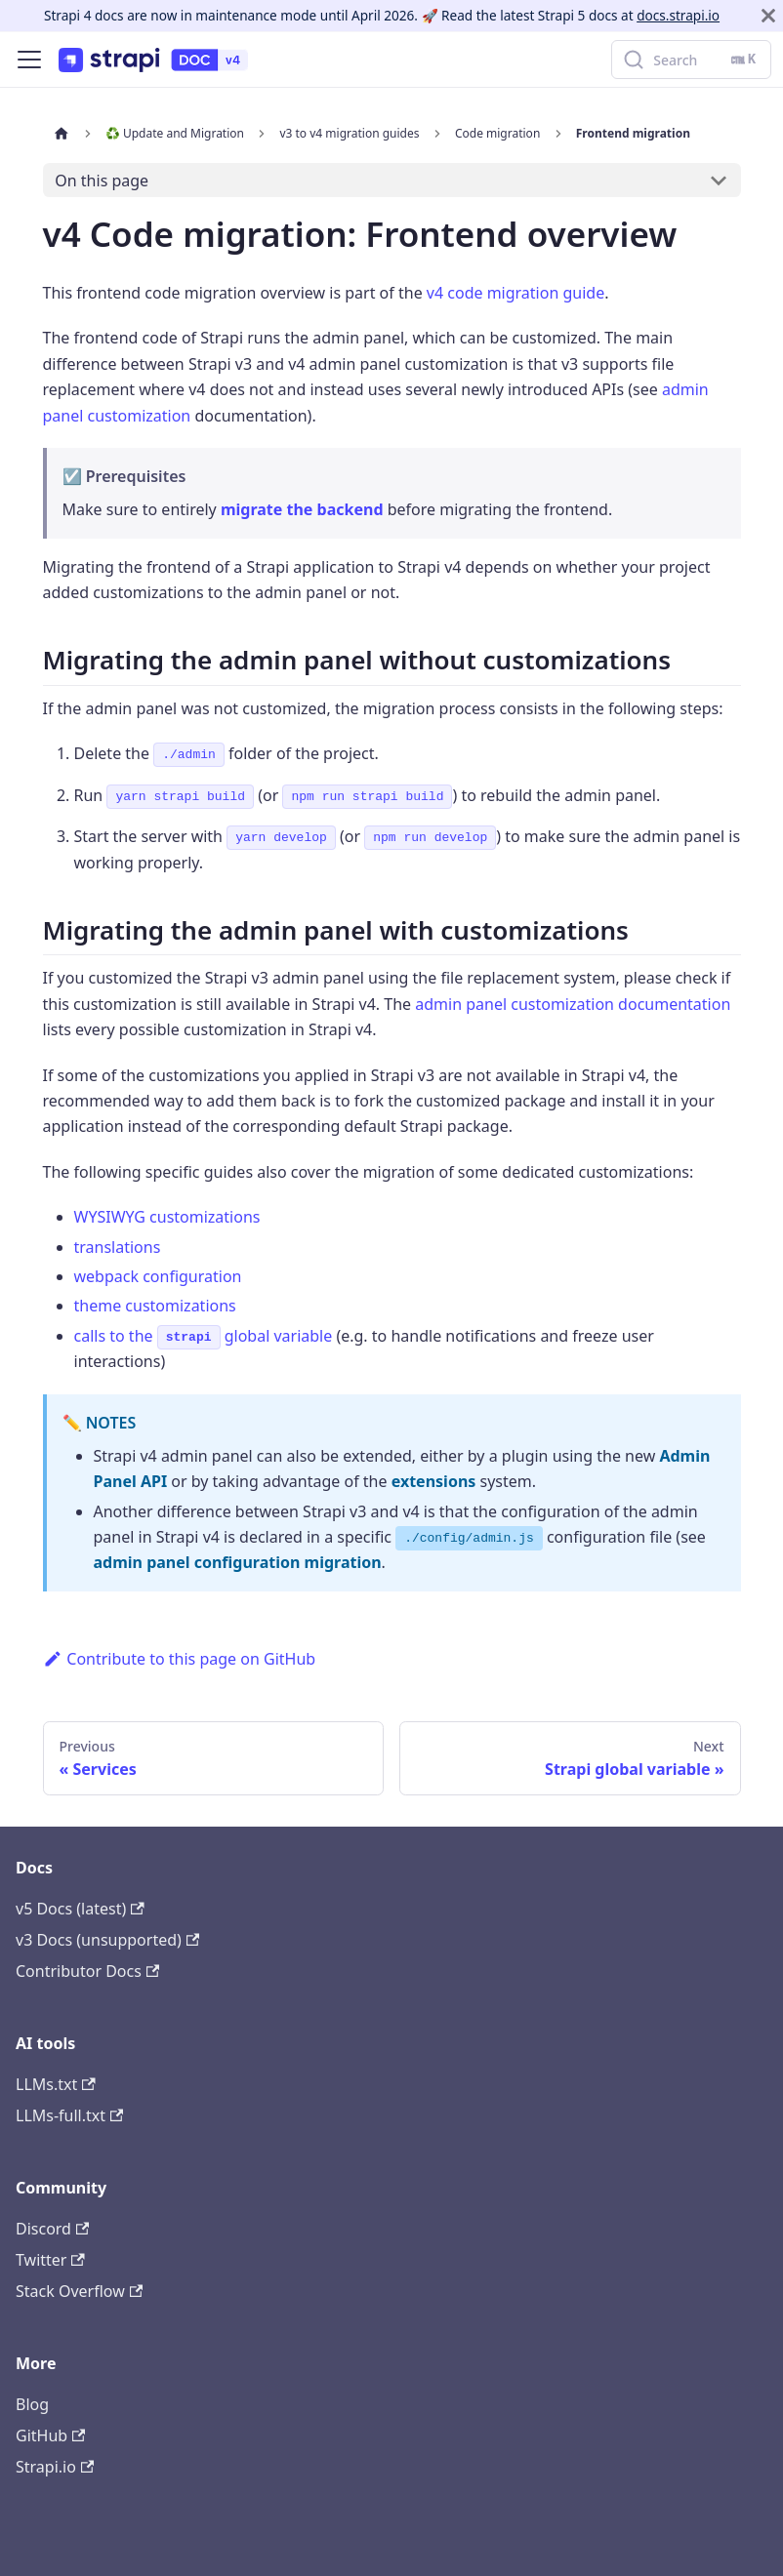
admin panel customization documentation (572, 1004)
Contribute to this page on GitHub (179, 1659)
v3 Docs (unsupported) (107, 1940)
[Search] (691, 59)
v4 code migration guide (515, 292)
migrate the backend (302, 509)
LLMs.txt (56, 2084)
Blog (32, 2404)
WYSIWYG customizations (167, 1217)
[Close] (768, 15)
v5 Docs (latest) (80, 1908)
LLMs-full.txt (69, 2115)
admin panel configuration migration (238, 1562)
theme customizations (155, 1305)
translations (117, 1247)
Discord (52, 2228)
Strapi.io (55, 2466)
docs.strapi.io (678, 15)
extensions (434, 1481)
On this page (101, 180)
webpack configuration (158, 1276)
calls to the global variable (203, 1336)
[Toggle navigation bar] (29, 59)
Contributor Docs (87, 1971)
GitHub (50, 2435)
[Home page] (61, 132)
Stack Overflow (79, 2291)
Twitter (50, 2260)
